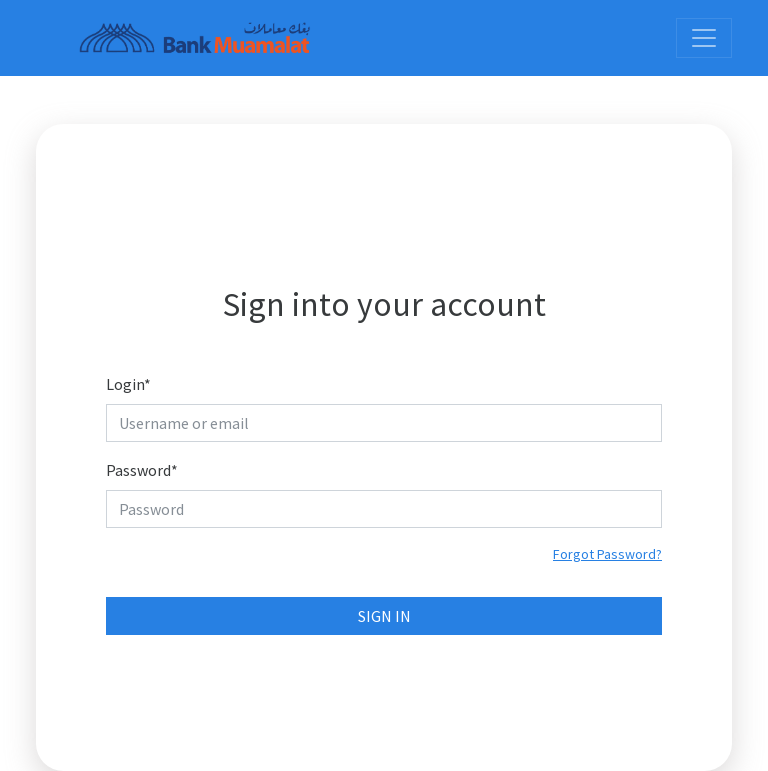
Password (142, 470)
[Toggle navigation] (704, 38)
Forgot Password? (607, 554)
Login (128, 384)
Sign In (384, 616)
